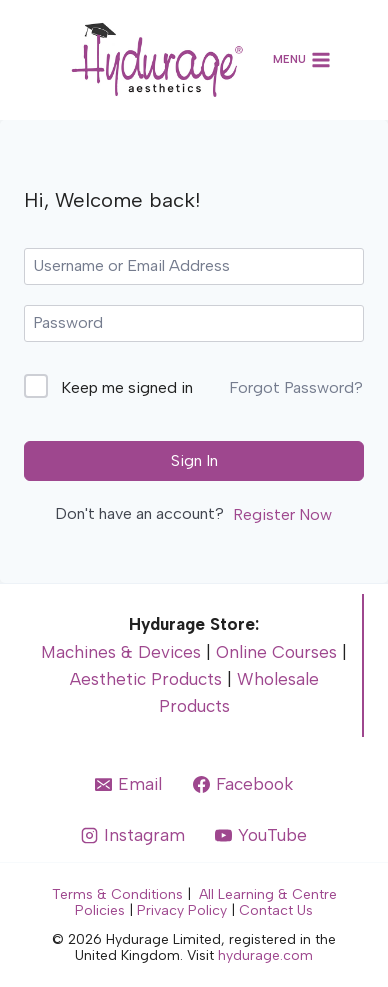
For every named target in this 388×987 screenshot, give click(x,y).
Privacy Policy (182, 910)
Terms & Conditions (117, 894)
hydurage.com (265, 955)
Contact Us (276, 910)
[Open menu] (302, 60)
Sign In (194, 460)
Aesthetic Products (146, 679)
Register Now (282, 514)
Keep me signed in (127, 387)
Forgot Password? (296, 387)
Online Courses (276, 652)
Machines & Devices (121, 652)
